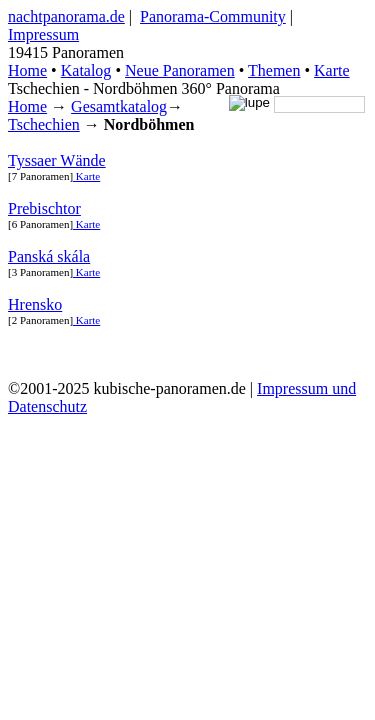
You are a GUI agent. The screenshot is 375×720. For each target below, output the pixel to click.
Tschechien (44, 124)
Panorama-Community (213, 16)
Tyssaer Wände (57, 160)
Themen (274, 70)
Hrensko (35, 304)
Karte (332, 70)
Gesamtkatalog (119, 106)
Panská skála (49, 256)
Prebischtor (44, 208)
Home (27, 106)
